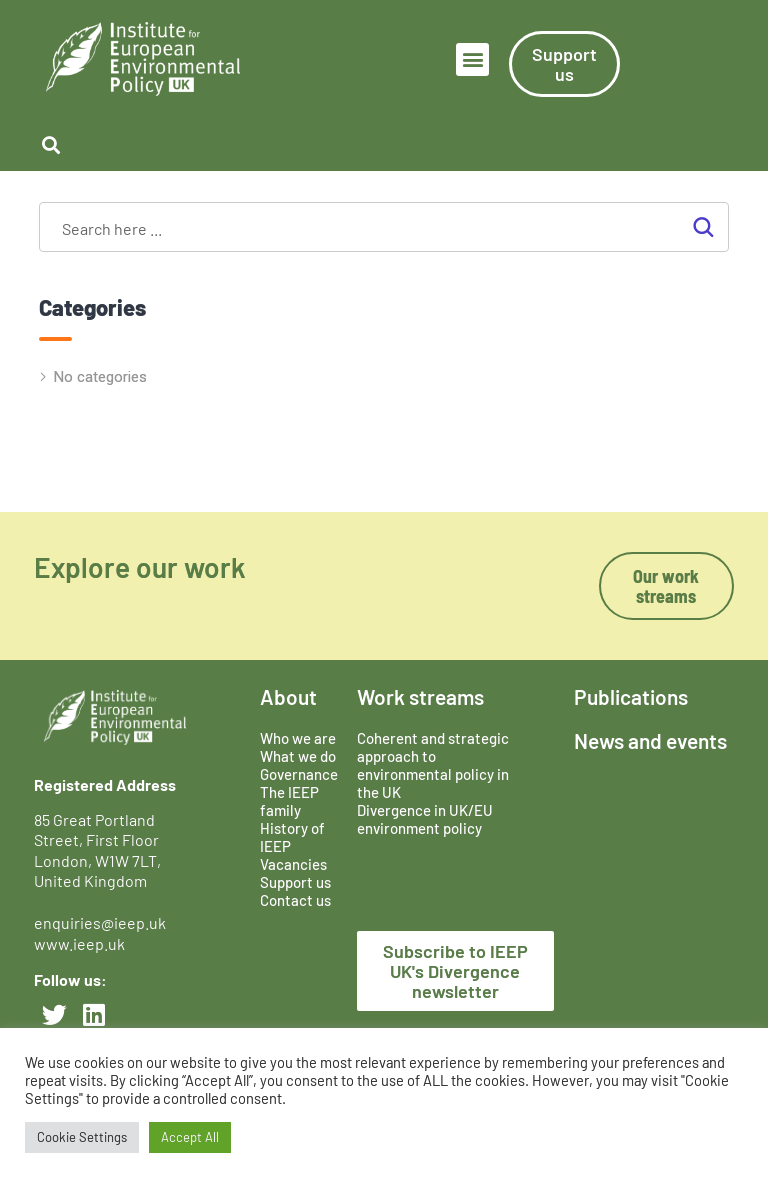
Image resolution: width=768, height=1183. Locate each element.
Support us (295, 882)
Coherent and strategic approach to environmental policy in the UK (433, 765)
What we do (298, 756)
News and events (650, 740)
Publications (631, 696)
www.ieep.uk (79, 943)
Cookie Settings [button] (82, 1137)
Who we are (298, 738)
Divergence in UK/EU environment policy (425, 819)
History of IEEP (292, 837)
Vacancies (293, 864)
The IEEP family (289, 801)
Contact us (295, 900)
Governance (299, 774)
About (288, 696)
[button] (472, 59)
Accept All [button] (190, 1137)
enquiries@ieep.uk (103, 922)
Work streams (420, 696)
